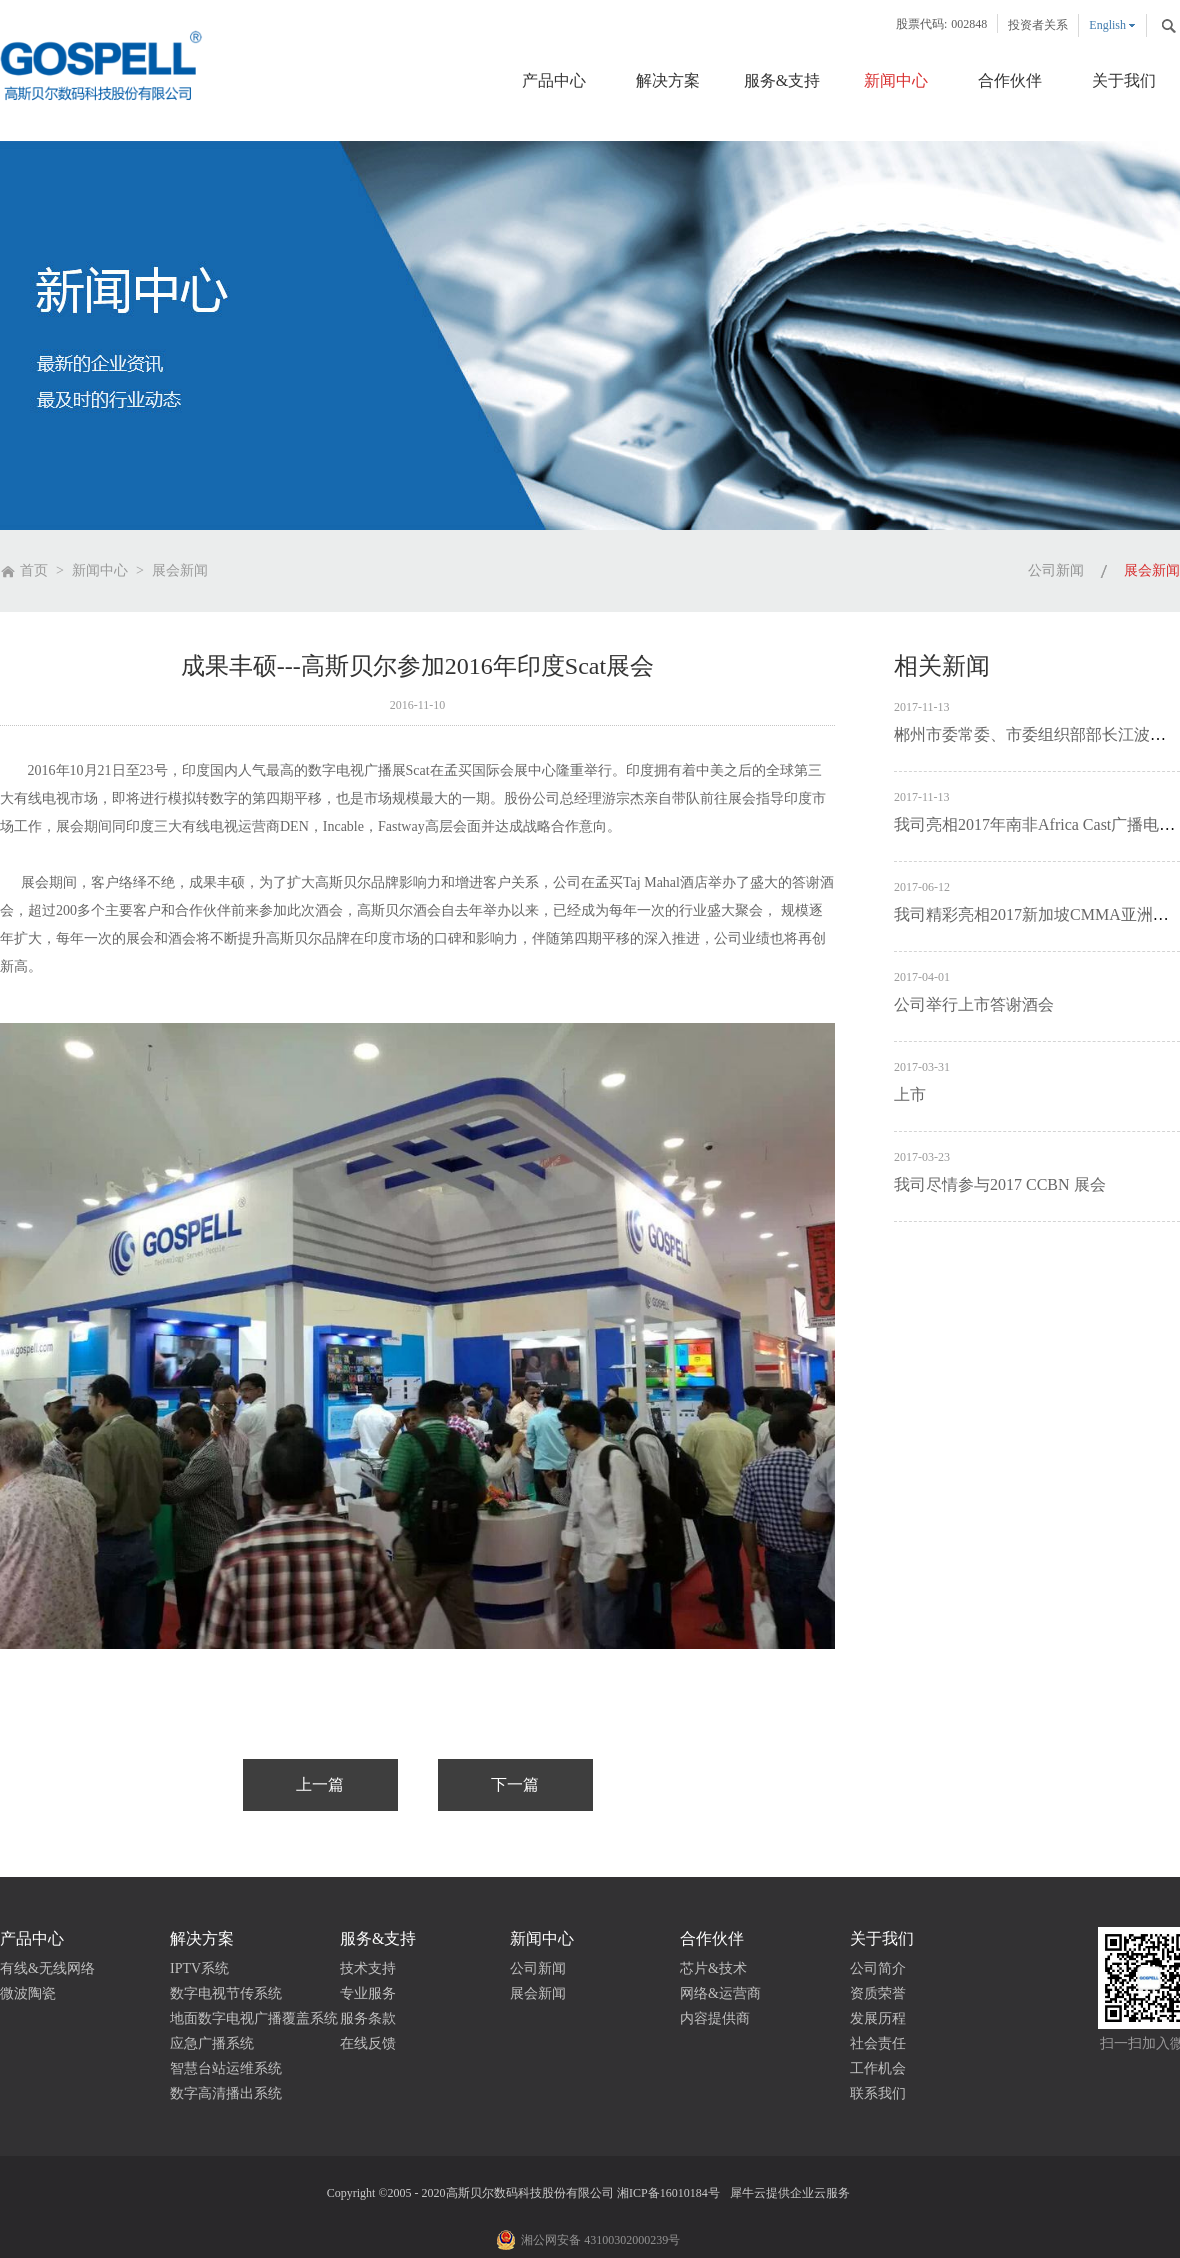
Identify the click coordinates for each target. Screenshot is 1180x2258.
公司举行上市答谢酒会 (974, 1004)
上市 (910, 1094)
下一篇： (515, 1785)
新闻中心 (100, 570)
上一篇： (320, 1785)
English (1107, 25)
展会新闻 (180, 570)
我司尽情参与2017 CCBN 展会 (1000, 1184)
